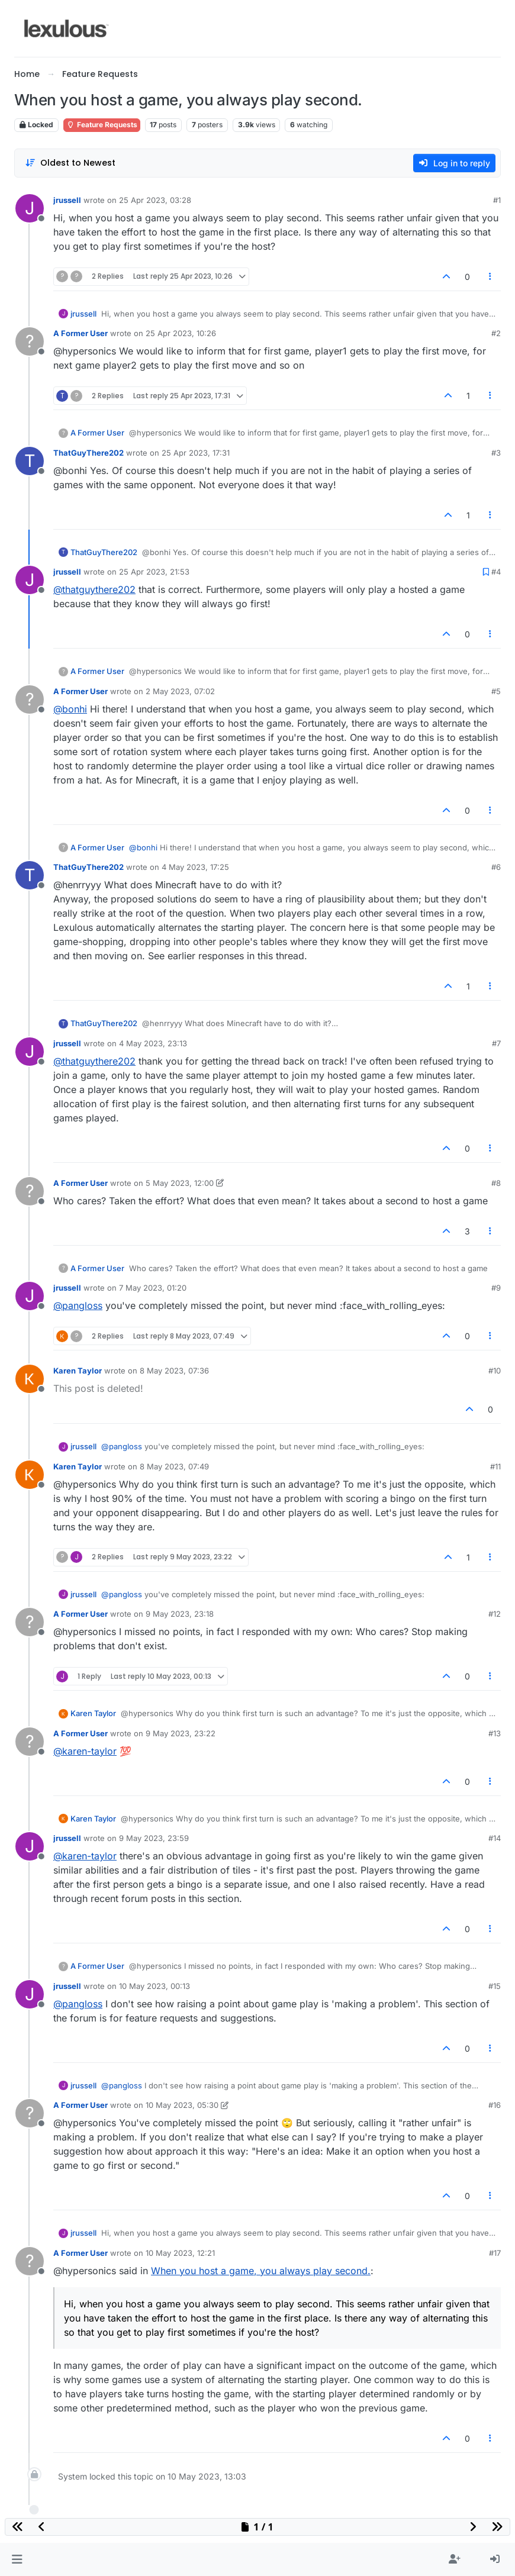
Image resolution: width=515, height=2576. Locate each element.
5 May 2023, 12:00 (180, 1183)
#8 (496, 1183)
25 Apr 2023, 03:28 (155, 200)
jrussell (67, 200)
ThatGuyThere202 (88, 452)
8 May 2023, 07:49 (174, 1466)
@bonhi (70, 709)
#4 (496, 571)
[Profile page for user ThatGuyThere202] (29, 461)
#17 (495, 2253)
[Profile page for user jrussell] (29, 208)
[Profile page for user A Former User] (29, 341)
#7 (496, 1043)
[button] (17, 2559)
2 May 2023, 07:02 (180, 691)
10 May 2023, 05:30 (182, 2105)
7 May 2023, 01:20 (152, 1287)
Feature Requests (101, 124)
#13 (494, 1733)
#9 (496, 1287)
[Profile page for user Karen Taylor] (29, 1379)
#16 (494, 2105)
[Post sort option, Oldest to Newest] (70, 163)
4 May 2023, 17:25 (195, 867)
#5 (496, 691)
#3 (496, 452)
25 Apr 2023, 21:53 (154, 571)
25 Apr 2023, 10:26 (181, 333)
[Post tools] (490, 276)
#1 (497, 200)
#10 (494, 1370)
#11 (495, 1466)
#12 (494, 1614)
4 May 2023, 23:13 (153, 1043)
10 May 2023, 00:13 (154, 1986)
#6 (496, 867)
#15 (494, 1986)
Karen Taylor (77, 1370)
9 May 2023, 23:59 (154, 1838)
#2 (496, 333)
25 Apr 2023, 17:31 (196, 452)
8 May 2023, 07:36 (174, 1370)
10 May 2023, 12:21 (180, 2253)
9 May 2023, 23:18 (180, 1614)
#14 (494, 1838)
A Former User (80, 333)
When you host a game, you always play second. (261, 2271)
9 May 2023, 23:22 (180, 1733)
